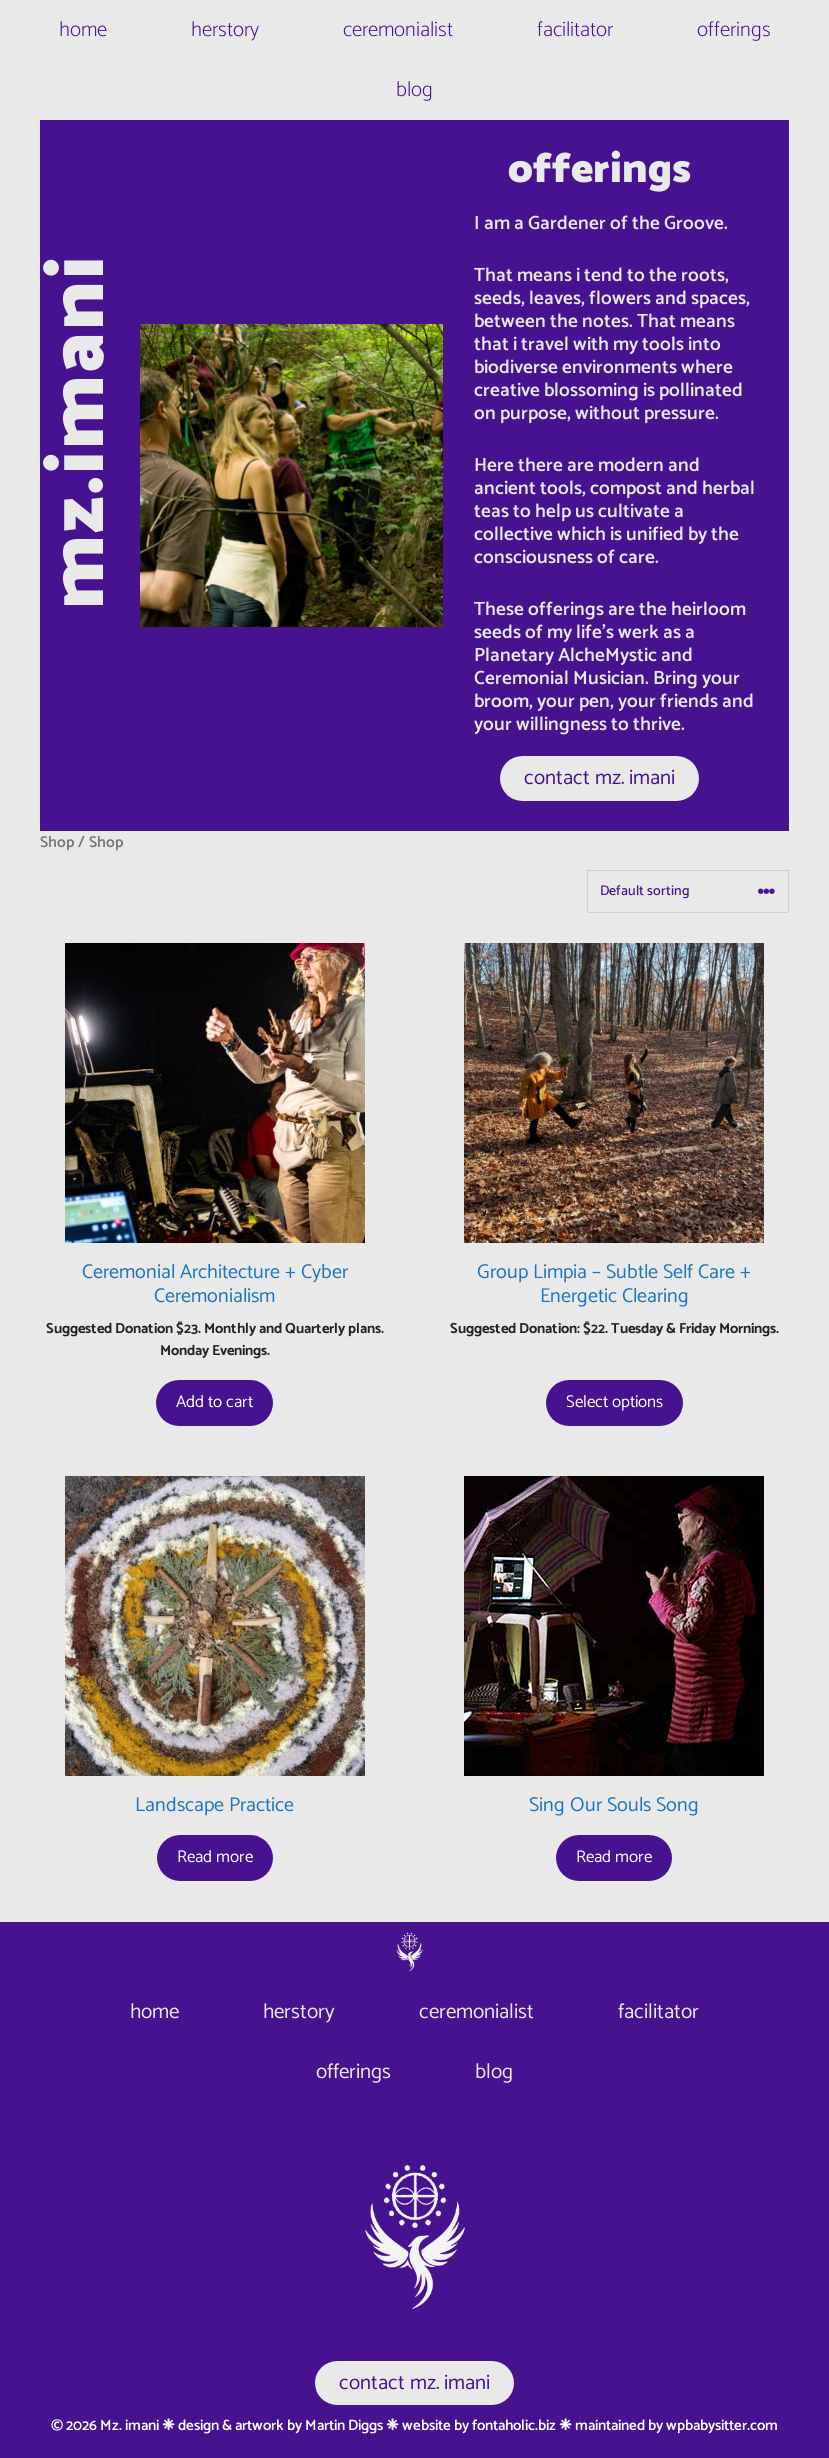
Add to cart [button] (214, 1402)
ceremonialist (398, 30)
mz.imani (80, 432)
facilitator (575, 30)
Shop (57, 842)
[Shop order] (688, 891)
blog (414, 90)
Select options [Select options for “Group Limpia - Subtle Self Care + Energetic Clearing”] (614, 1402)
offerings (734, 30)
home (83, 30)
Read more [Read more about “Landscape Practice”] (215, 1857)
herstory (225, 30)
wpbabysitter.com (722, 2425)
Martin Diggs (344, 2425)
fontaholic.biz (514, 2425)
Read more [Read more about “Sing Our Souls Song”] (614, 1857)
